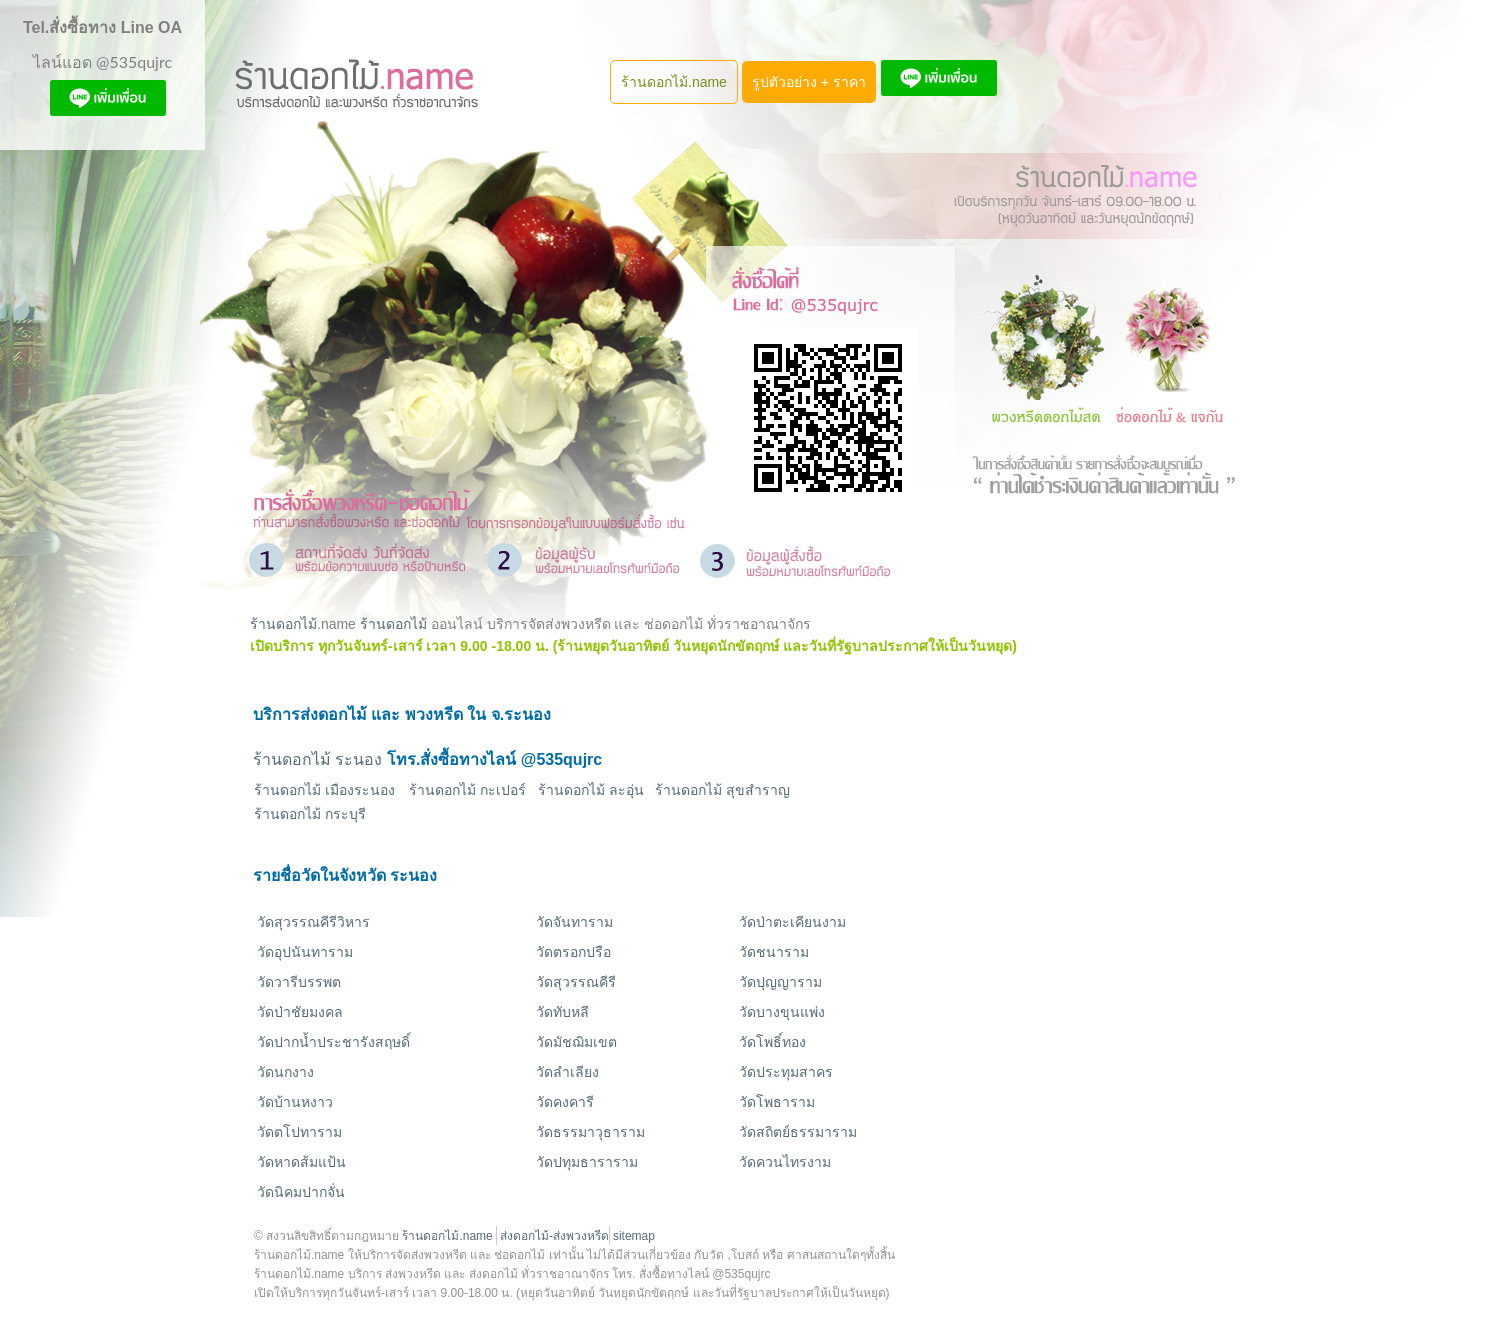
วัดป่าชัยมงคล (300, 1012)
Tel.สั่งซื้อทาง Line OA (102, 27)
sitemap (634, 1236)
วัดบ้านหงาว (295, 1102)
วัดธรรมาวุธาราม (590, 1132)
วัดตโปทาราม (299, 1132)
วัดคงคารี (565, 1102)
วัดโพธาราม (777, 1102)
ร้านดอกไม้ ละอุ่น (591, 790)
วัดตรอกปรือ (573, 952)
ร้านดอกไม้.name (674, 82)
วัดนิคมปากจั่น (301, 1192)
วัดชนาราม (774, 952)
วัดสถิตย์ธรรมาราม (798, 1132)
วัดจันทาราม (574, 922)
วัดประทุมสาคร (786, 1072)
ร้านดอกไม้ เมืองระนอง (324, 790)
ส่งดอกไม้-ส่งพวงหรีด (554, 1236)
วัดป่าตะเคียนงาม (792, 922)
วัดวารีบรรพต (299, 982)
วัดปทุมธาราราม (587, 1162)
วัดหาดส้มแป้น (301, 1162)
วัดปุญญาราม (780, 982)
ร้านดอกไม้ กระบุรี (310, 814)
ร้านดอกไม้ (283, 624)
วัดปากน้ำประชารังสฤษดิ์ (333, 1042)
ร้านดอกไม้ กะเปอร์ (467, 790)
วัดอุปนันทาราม (305, 952)
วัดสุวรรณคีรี (576, 982)
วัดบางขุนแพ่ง (782, 1012)
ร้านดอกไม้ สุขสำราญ (722, 790)
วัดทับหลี (562, 1012)
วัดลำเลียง (567, 1072)
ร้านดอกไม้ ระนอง (317, 759)
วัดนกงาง (285, 1072)
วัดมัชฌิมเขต (576, 1042)
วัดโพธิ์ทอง (772, 1042)
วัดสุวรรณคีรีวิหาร (313, 922)
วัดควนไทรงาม (785, 1162)
